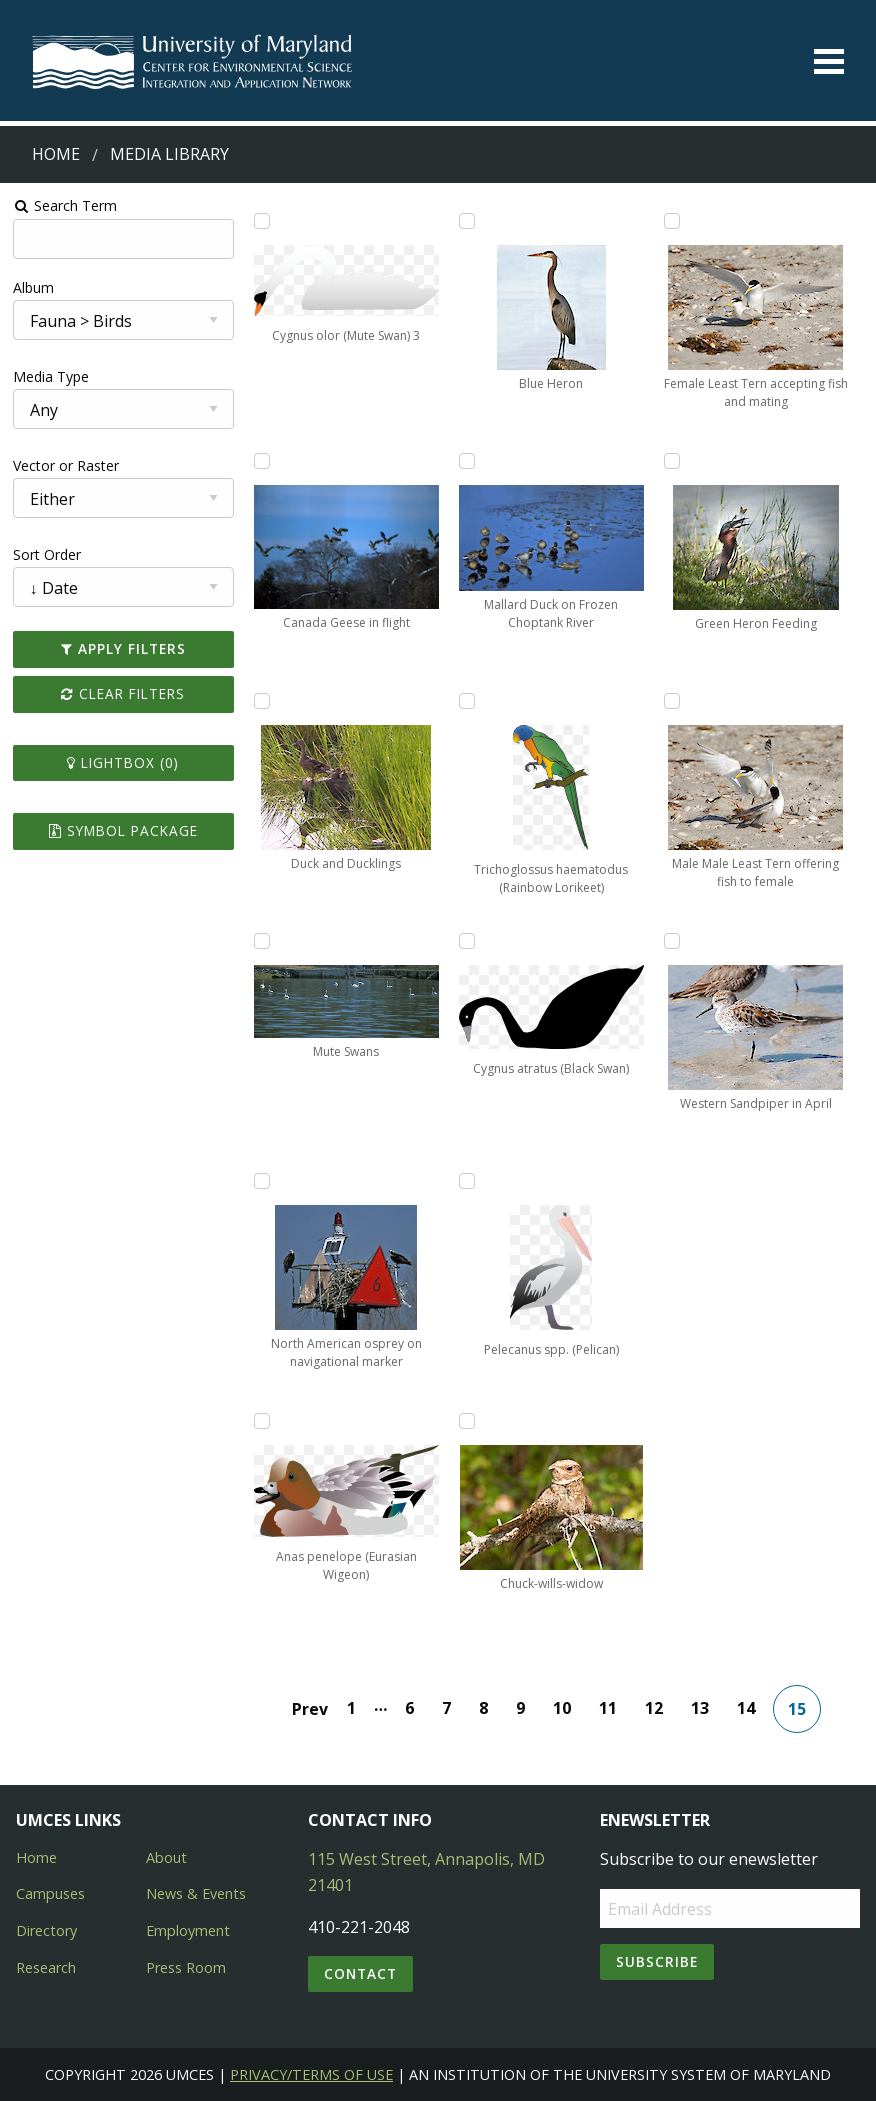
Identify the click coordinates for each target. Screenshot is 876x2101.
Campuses (50, 1893)
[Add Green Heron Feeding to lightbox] (672, 461)
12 (654, 1708)
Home (56, 154)
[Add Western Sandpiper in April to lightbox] (672, 941)
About (166, 1857)
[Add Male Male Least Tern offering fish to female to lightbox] (672, 701)
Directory (46, 1930)
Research (46, 1967)
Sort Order (47, 554)
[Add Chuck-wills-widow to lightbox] (467, 1421)
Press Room (186, 1967)
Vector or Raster (66, 465)
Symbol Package (123, 830)
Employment (188, 1930)
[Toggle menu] (829, 61)
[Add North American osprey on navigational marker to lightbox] (262, 1181)
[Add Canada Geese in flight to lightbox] (262, 461)
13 (700, 1708)
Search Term (65, 205)
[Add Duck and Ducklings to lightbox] (262, 701)
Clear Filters (123, 693)
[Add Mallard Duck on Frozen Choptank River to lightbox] (467, 461)
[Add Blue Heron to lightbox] (467, 221)
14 (746, 1708)
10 (562, 1708)
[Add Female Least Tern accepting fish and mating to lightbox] (672, 221)
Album (33, 287)
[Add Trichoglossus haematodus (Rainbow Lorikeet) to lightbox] (467, 701)
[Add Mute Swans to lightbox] (262, 941)
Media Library (169, 154)
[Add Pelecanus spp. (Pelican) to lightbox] (467, 1181)
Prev (310, 1709)
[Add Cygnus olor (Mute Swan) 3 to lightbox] (262, 221)
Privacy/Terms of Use (311, 2074)
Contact (360, 1973)
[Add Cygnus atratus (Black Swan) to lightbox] (467, 941)
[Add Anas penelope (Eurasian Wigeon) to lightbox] (262, 1421)
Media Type (51, 376)
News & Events (196, 1893)
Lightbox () (123, 762)
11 (608, 1708)
